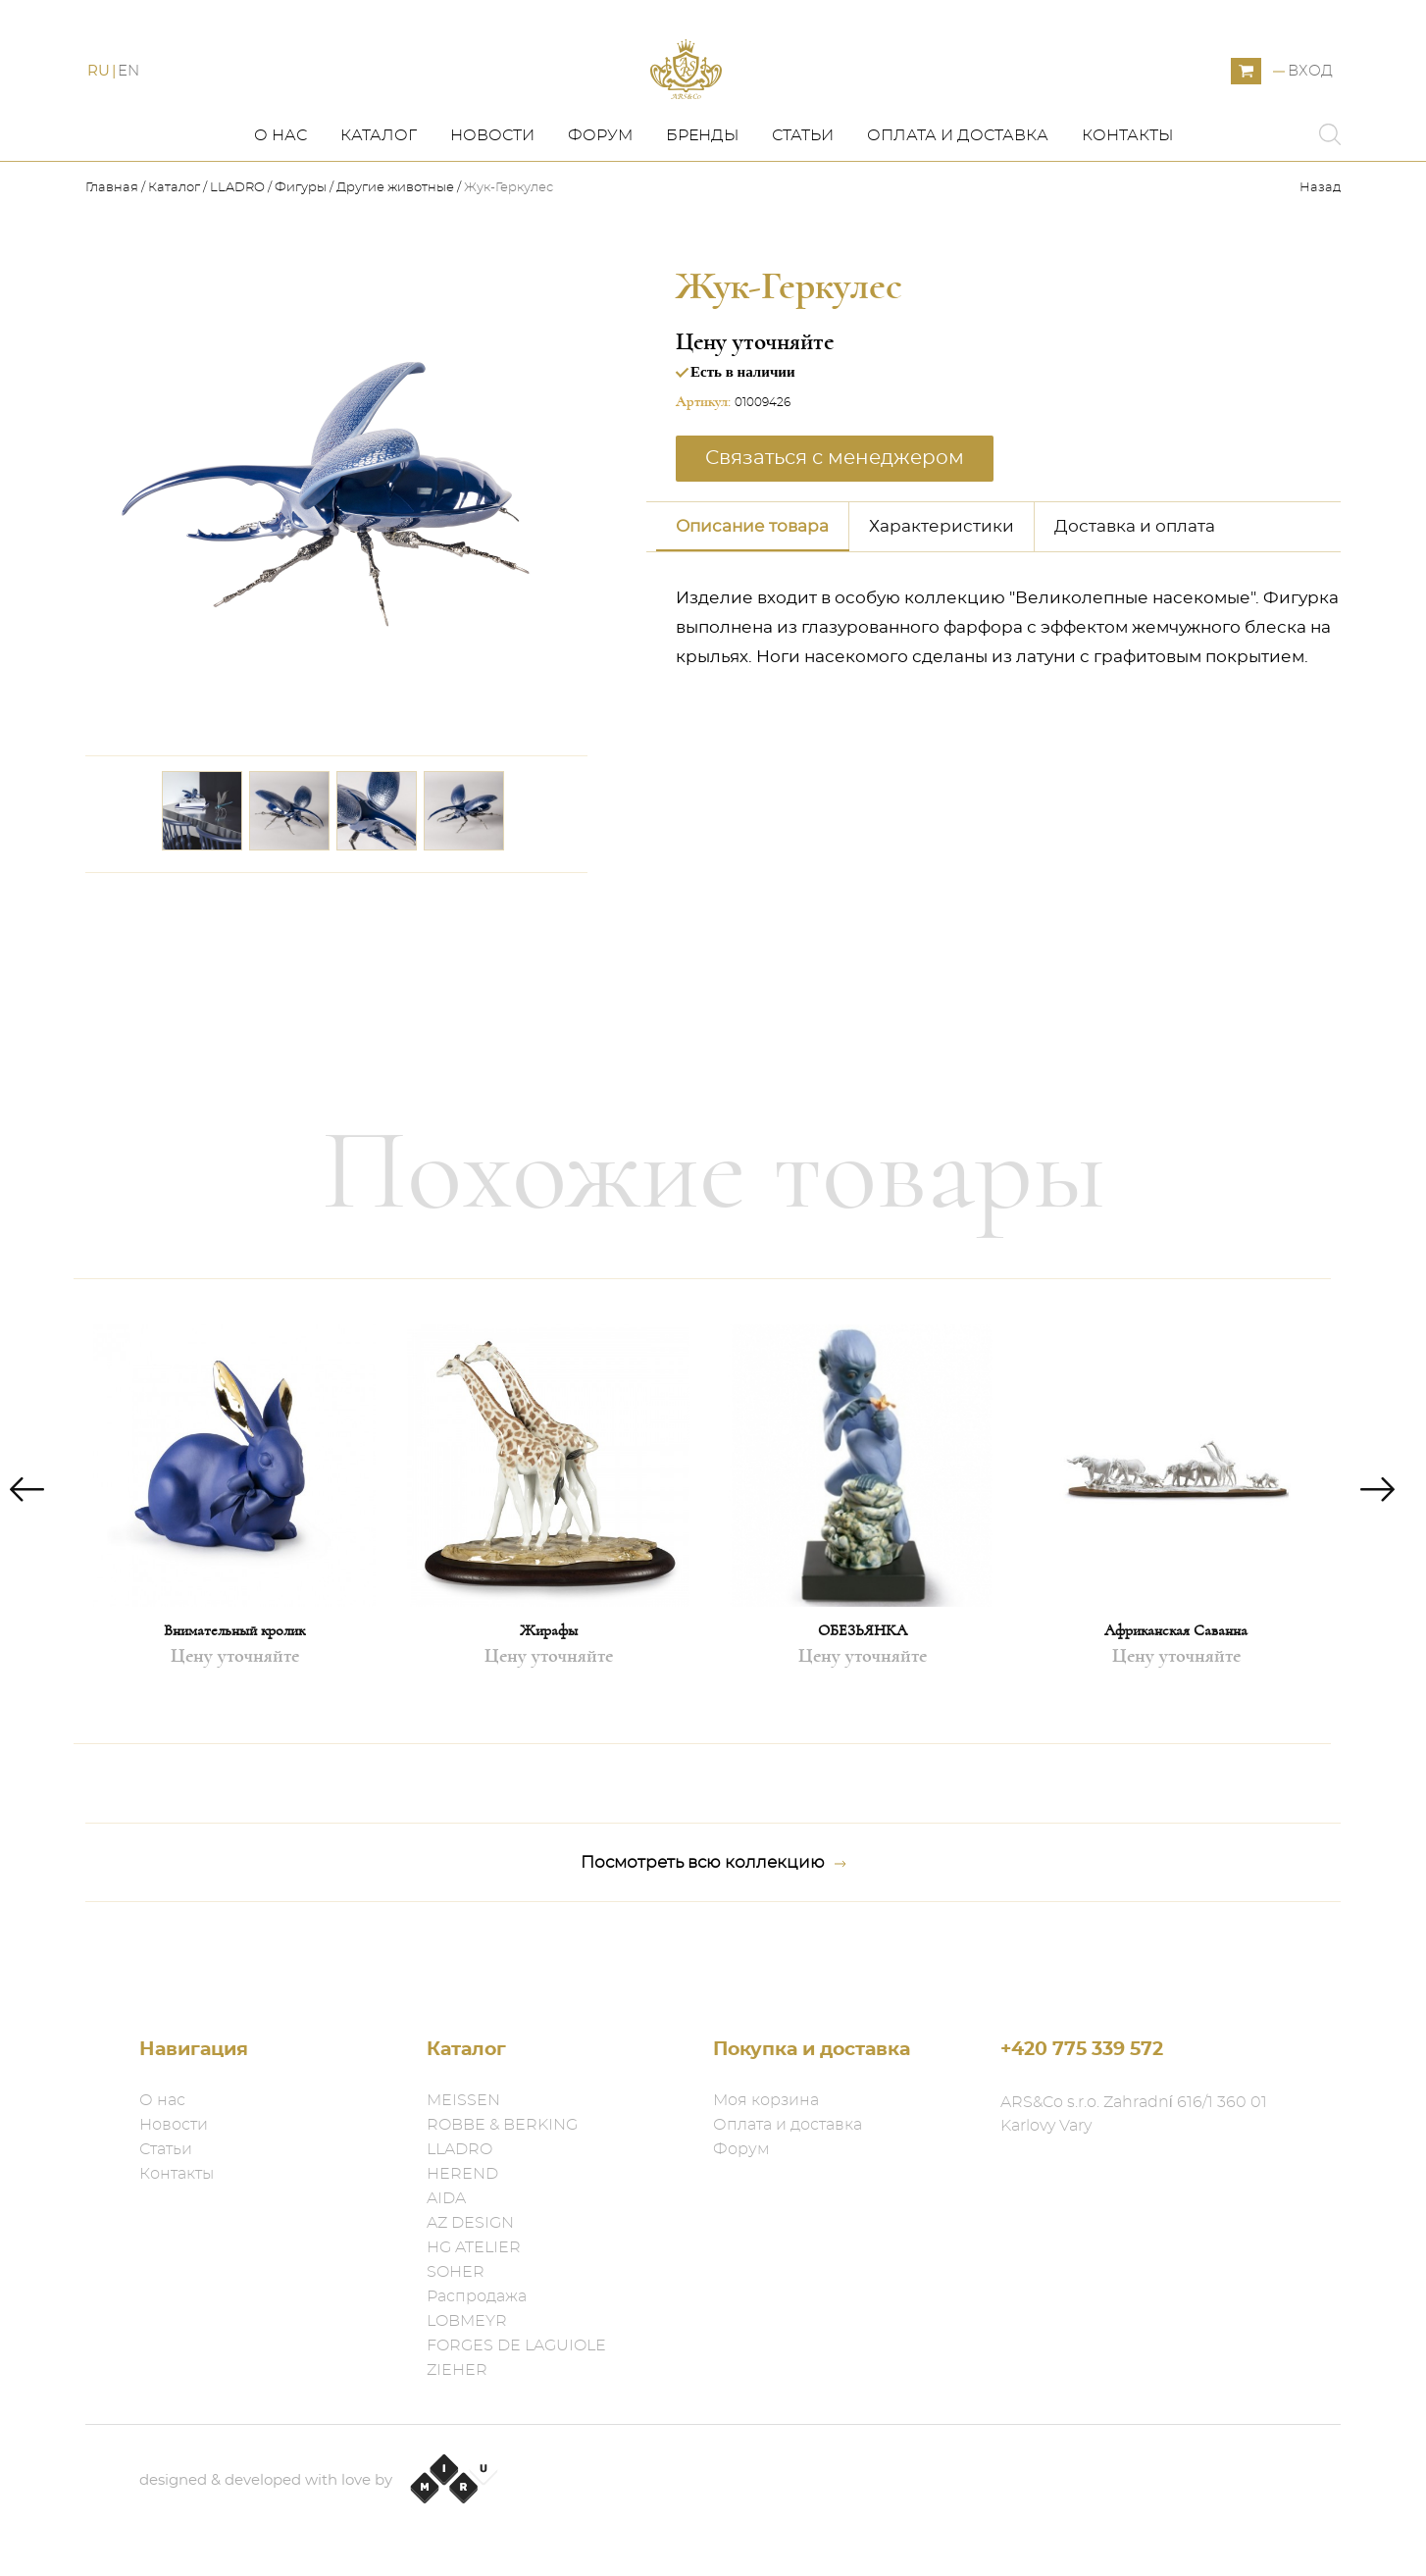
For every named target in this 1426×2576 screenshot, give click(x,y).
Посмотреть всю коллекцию (713, 1921)
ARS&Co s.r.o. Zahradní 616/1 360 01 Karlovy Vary (1133, 2114)
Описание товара (752, 583)
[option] (234, 1569)
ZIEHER (457, 2370)
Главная (113, 245)
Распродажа (477, 2296)
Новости (492, 193)
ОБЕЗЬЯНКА (862, 1688)
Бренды (702, 193)
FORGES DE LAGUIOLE (516, 2345)
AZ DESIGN (470, 2223)
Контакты (1127, 193)
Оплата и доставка (957, 193)
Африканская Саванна (1176, 1688)
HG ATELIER (474, 2247)
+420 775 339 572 (1081, 2049)
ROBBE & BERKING (502, 2125)
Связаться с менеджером (834, 515)
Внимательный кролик (234, 1688)
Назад (1320, 245)
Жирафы (549, 1688)
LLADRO (237, 245)
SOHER (455, 2272)
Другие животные (395, 245)
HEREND (462, 2174)
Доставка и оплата (1134, 583)
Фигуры (301, 245)
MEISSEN (463, 2100)
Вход (1310, 100)
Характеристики (941, 583)
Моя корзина (766, 2100)
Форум (600, 193)
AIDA (446, 2198)
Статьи (803, 193)
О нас (280, 193)
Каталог (378, 193)
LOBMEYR (467, 2321)
